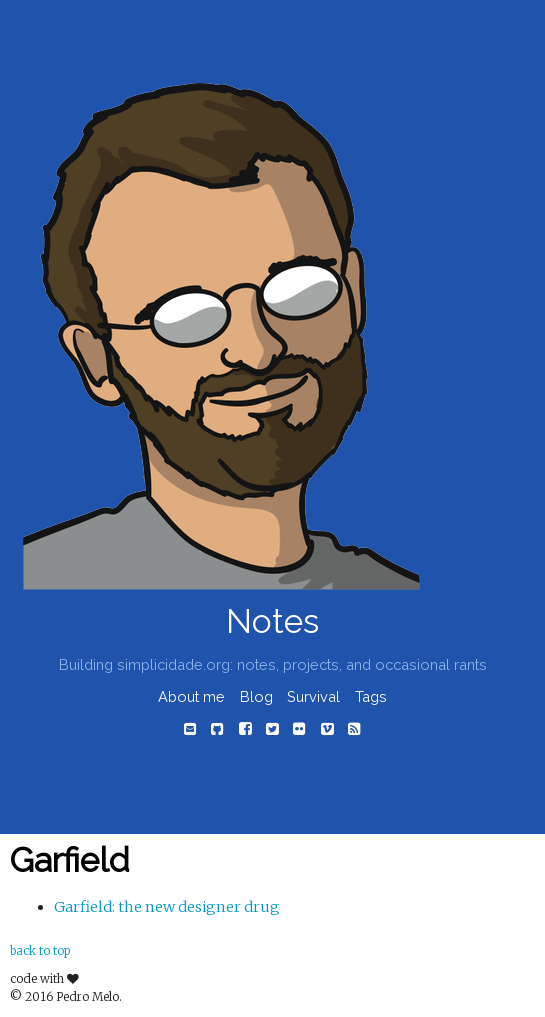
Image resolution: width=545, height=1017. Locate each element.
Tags (371, 696)
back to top (40, 951)
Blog (256, 696)
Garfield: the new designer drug (167, 907)
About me (191, 696)
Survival (313, 696)
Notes (272, 621)
